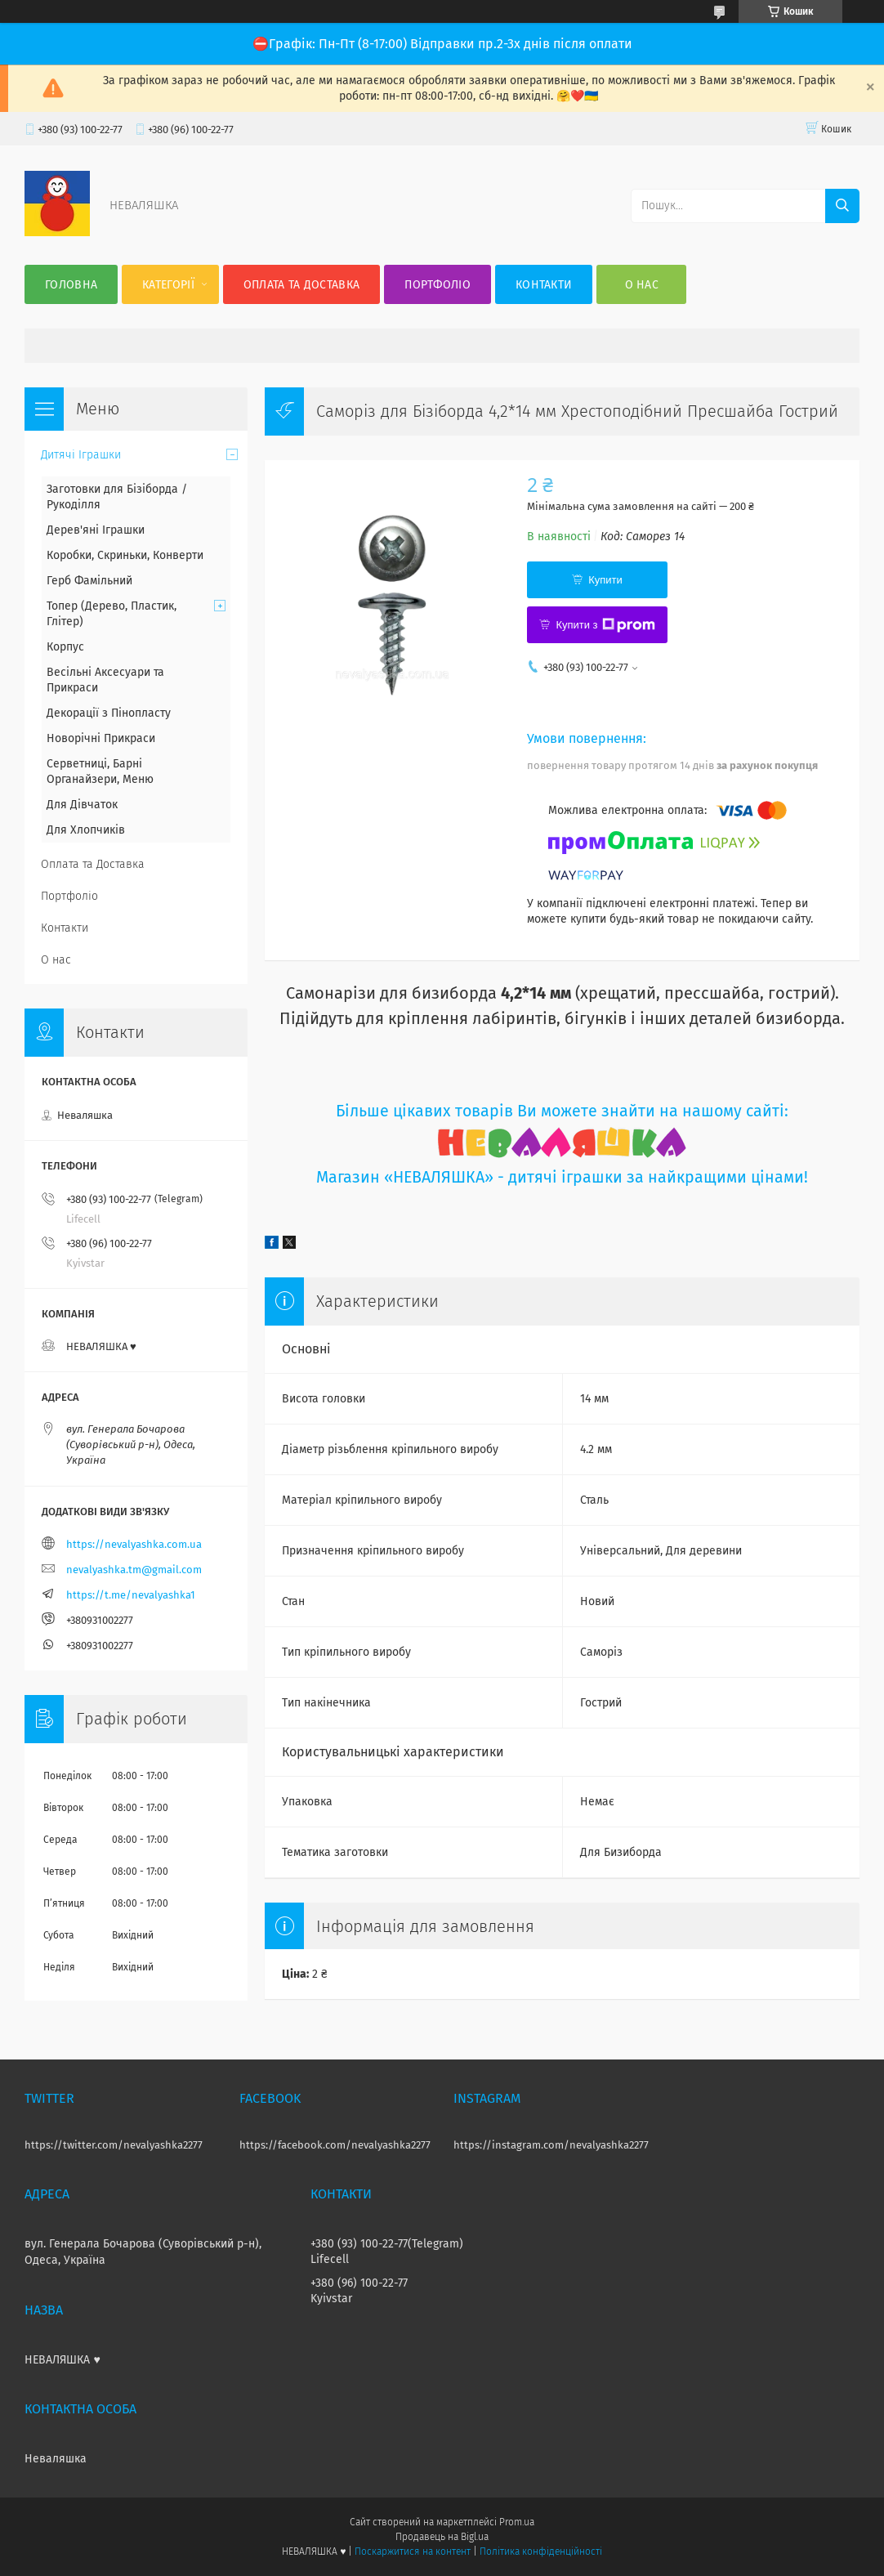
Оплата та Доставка (301, 285)
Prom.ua (516, 2522)
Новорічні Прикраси (101, 738)
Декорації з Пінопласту (109, 713)
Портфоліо (437, 285)
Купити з (605, 625)
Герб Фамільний (89, 581)
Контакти (544, 285)
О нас (642, 285)
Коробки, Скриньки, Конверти (125, 555)
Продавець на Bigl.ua (442, 2536)
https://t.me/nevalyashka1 (130, 1595)
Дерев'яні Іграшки (96, 530)
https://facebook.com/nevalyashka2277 (335, 2145)
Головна (71, 285)
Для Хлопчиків (86, 830)
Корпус (65, 647)
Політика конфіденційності (541, 2551)
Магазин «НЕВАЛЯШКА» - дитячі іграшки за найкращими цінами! (562, 1177)
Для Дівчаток (82, 805)
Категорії (168, 285)
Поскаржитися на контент (412, 2551)
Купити (605, 580)
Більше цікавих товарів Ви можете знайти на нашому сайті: (562, 1111)
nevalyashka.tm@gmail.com (134, 1569)
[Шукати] (842, 206)
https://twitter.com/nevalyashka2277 (114, 2145)
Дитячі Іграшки (81, 455)
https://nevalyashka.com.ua (134, 1544)
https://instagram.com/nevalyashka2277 (551, 2145)
